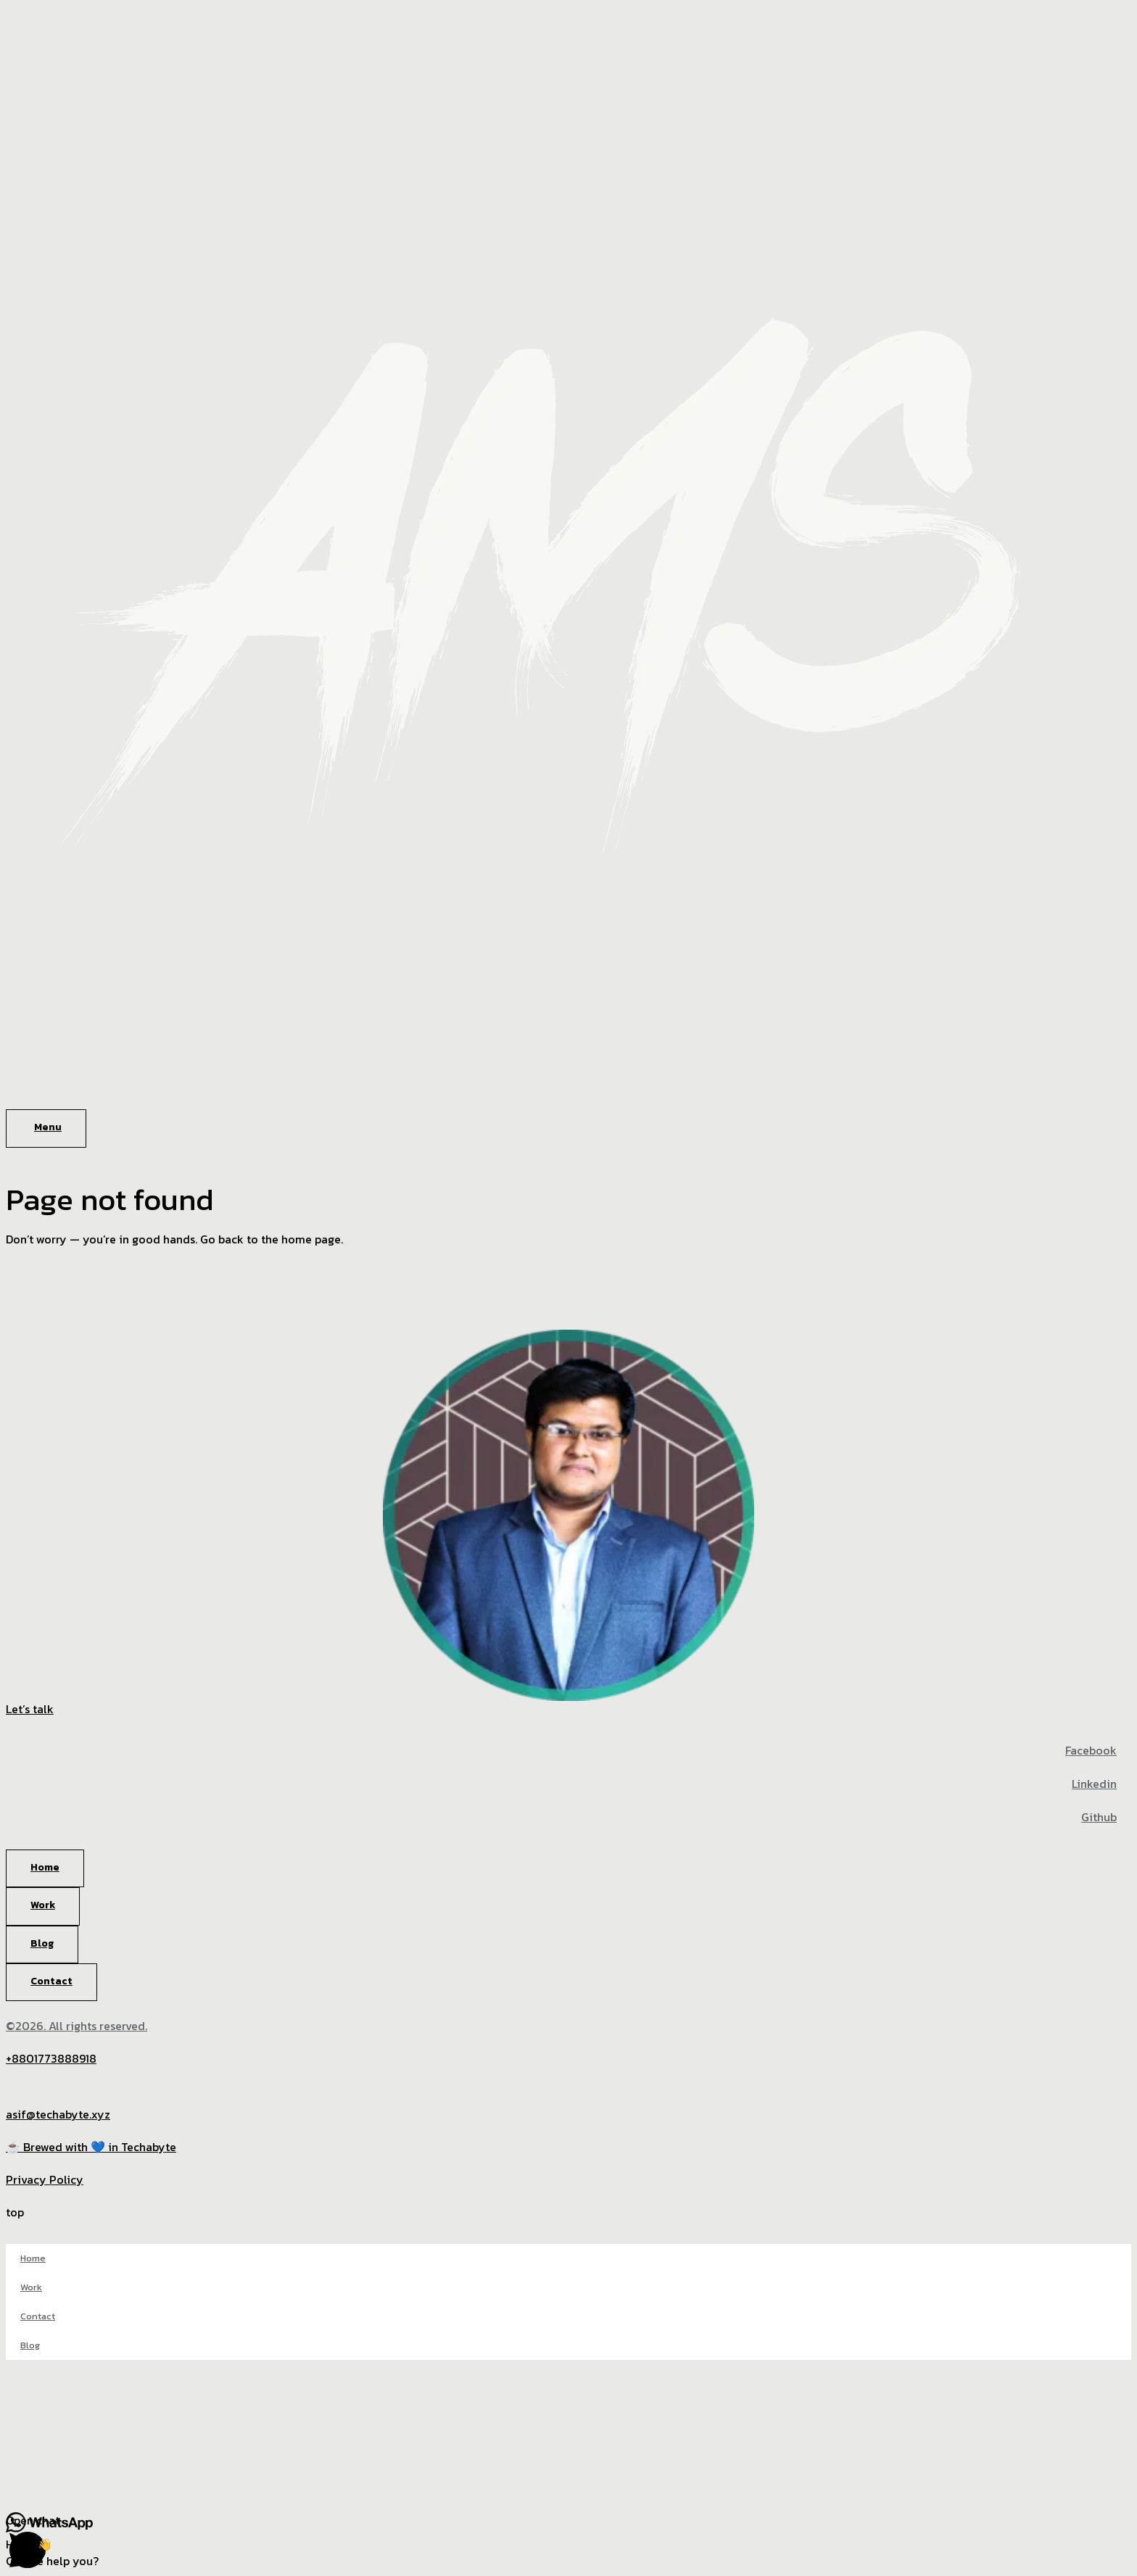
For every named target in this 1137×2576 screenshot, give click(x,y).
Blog (30, 2345)
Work (31, 2287)
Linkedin (1094, 1783)
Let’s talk (30, 1709)
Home (33, 2258)
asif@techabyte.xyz (58, 2114)
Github (1099, 1817)
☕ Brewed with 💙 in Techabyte (91, 2146)
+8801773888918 (51, 2058)
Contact (37, 2316)
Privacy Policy (44, 2179)
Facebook (1091, 1750)
